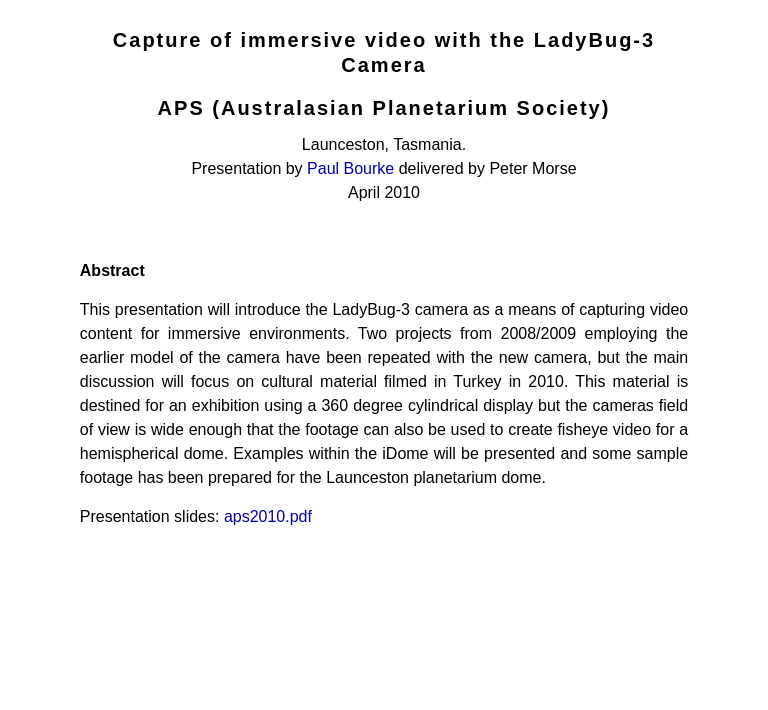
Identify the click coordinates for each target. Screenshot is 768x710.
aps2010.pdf (268, 516)
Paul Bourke (350, 168)
